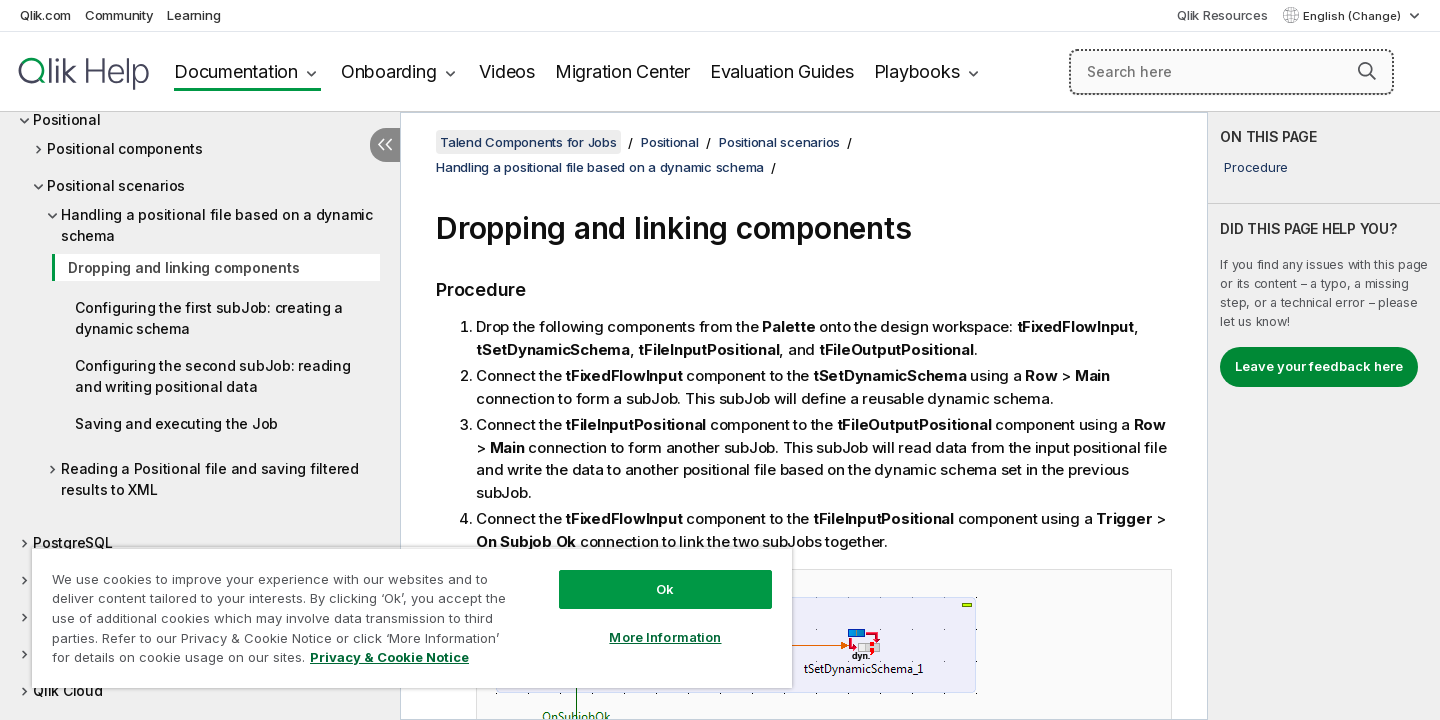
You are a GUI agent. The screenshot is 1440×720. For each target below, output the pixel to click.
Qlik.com (45, 15)
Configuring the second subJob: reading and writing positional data (213, 376)
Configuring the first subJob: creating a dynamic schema (209, 318)
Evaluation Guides (782, 71)
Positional (67, 119)
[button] (1367, 71)
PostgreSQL (73, 542)
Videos (507, 71)
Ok (665, 589)
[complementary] (1324, 416)
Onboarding (389, 71)
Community (119, 15)
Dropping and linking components (183, 267)
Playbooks (917, 71)
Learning (193, 15)
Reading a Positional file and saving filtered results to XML (210, 479)
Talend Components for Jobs (528, 142)
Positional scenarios (116, 185)
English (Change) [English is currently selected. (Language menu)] (1353, 16)
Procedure (1256, 167)
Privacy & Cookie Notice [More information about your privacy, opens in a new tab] (389, 657)
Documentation (236, 71)
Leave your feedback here (1319, 366)
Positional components (125, 148)
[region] (412, 617)
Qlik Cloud (68, 690)
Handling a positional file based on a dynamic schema (217, 225)
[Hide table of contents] (385, 145)
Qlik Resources (1222, 15)
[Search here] (1231, 72)
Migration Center (622, 71)
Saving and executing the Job (176, 423)
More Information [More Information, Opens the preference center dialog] (665, 637)
